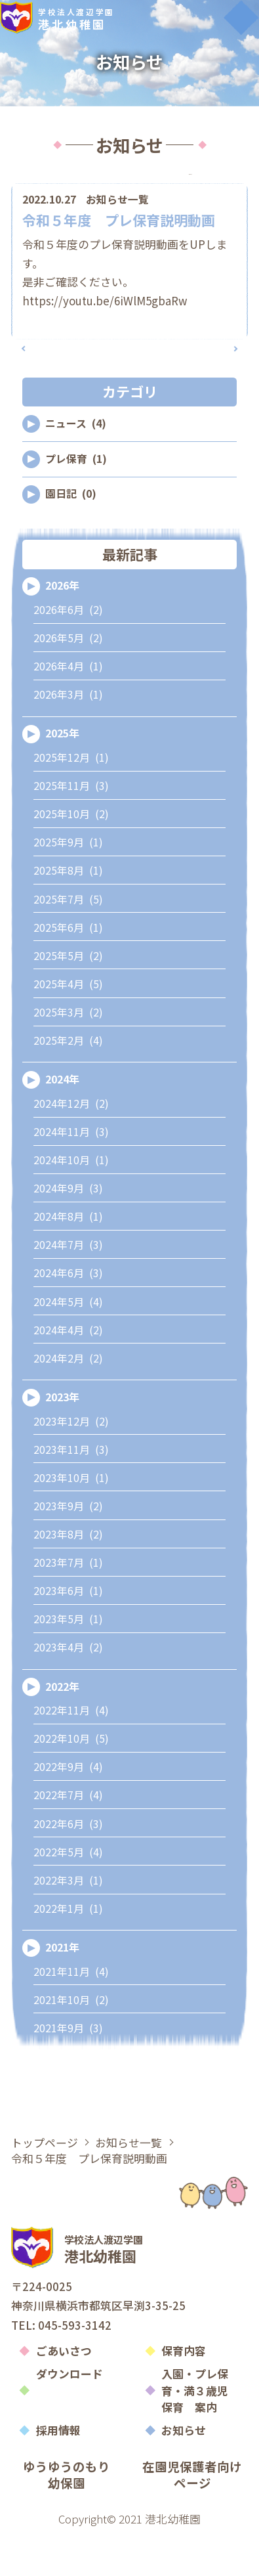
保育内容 (183, 2393)
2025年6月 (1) (68, 969)
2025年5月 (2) (68, 997)
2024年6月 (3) (68, 1315)
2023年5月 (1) (68, 1661)
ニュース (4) (75, 465)
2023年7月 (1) (68, 1605)
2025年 (62, 775)
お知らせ (183, 2472)
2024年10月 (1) (71, 1202)
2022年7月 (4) (68, 1837)
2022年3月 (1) (68, 1922)
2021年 (62, 1989)
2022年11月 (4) (71, 1752)
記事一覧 (129, 380)
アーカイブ (191, 185)
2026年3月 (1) (68, 737)
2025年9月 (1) (68, 884)
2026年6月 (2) (68, 652)
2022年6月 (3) (68, 1865)
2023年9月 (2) (68, 1548)
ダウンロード (69, 2416)
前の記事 (53, 380)
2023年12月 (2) (71, 1463)
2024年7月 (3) (68, 1287)
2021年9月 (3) (68, 2070)
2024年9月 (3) (68, 1230)
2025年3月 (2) (68, 1054)
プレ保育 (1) (76, 500)
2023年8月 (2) (68, 1576)
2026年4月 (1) (68, 708)
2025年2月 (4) (68, 1083)
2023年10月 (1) (71, 1519)
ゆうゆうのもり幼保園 (66, 2517)
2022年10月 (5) (71, 1781)
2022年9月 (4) (68, 1809)
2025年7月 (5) (68, 941)
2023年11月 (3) (71, 1491)
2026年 (62, 628)
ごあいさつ (64, 2393)
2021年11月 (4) (71, 2013)
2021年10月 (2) (71, 2041)
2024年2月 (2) (68, 1400)
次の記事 (206, 380)
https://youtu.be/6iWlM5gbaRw (105, 321)
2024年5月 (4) (68, 1343)
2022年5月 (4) (68, 1894)
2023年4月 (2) (68, 1689)
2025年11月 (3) (71, 828)
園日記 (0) (70, 536)
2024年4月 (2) (68, 1372)
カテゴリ (68, 185)
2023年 (62, 1439)
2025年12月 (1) (71, 800)
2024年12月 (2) (71, 1145)
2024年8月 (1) (68, 1259)
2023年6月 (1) (68, 1633)
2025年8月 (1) (68, 913)
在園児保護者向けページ (192, 2517)
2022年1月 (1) (68, 1951)
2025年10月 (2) (71, 856)
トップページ (44, 2184)
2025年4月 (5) (68, 1026)
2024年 (62, 1121)
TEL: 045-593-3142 (61, 2367)
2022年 (62, 1728)
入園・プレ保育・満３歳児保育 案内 (194, 2433)
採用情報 (58, 2472)
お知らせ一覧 (117, 221)
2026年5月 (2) (68, 680)
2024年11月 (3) (71, 1174)
